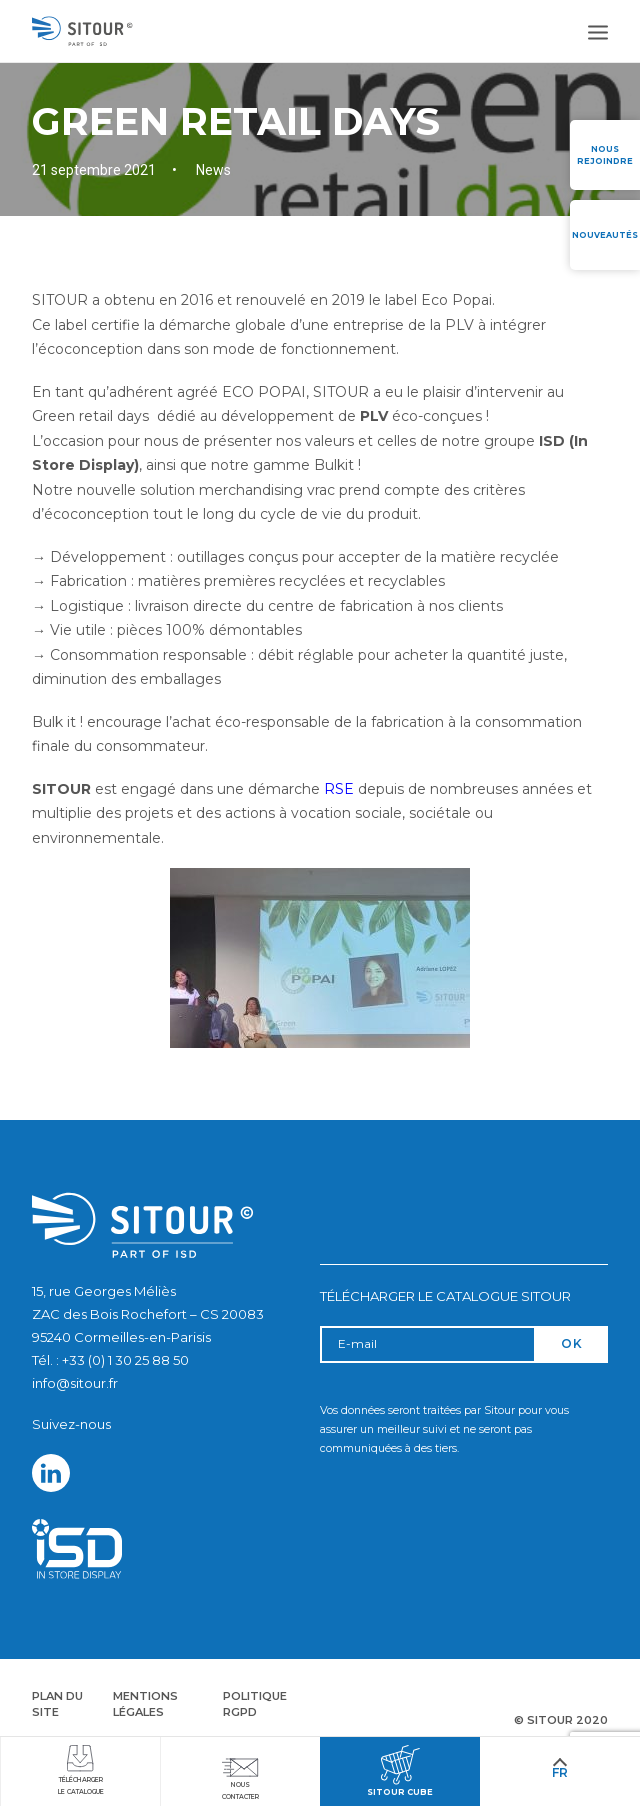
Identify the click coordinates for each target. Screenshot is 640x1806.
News (213, 170)
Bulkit (334, 465)
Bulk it (54, 722)
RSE (339, 789)
